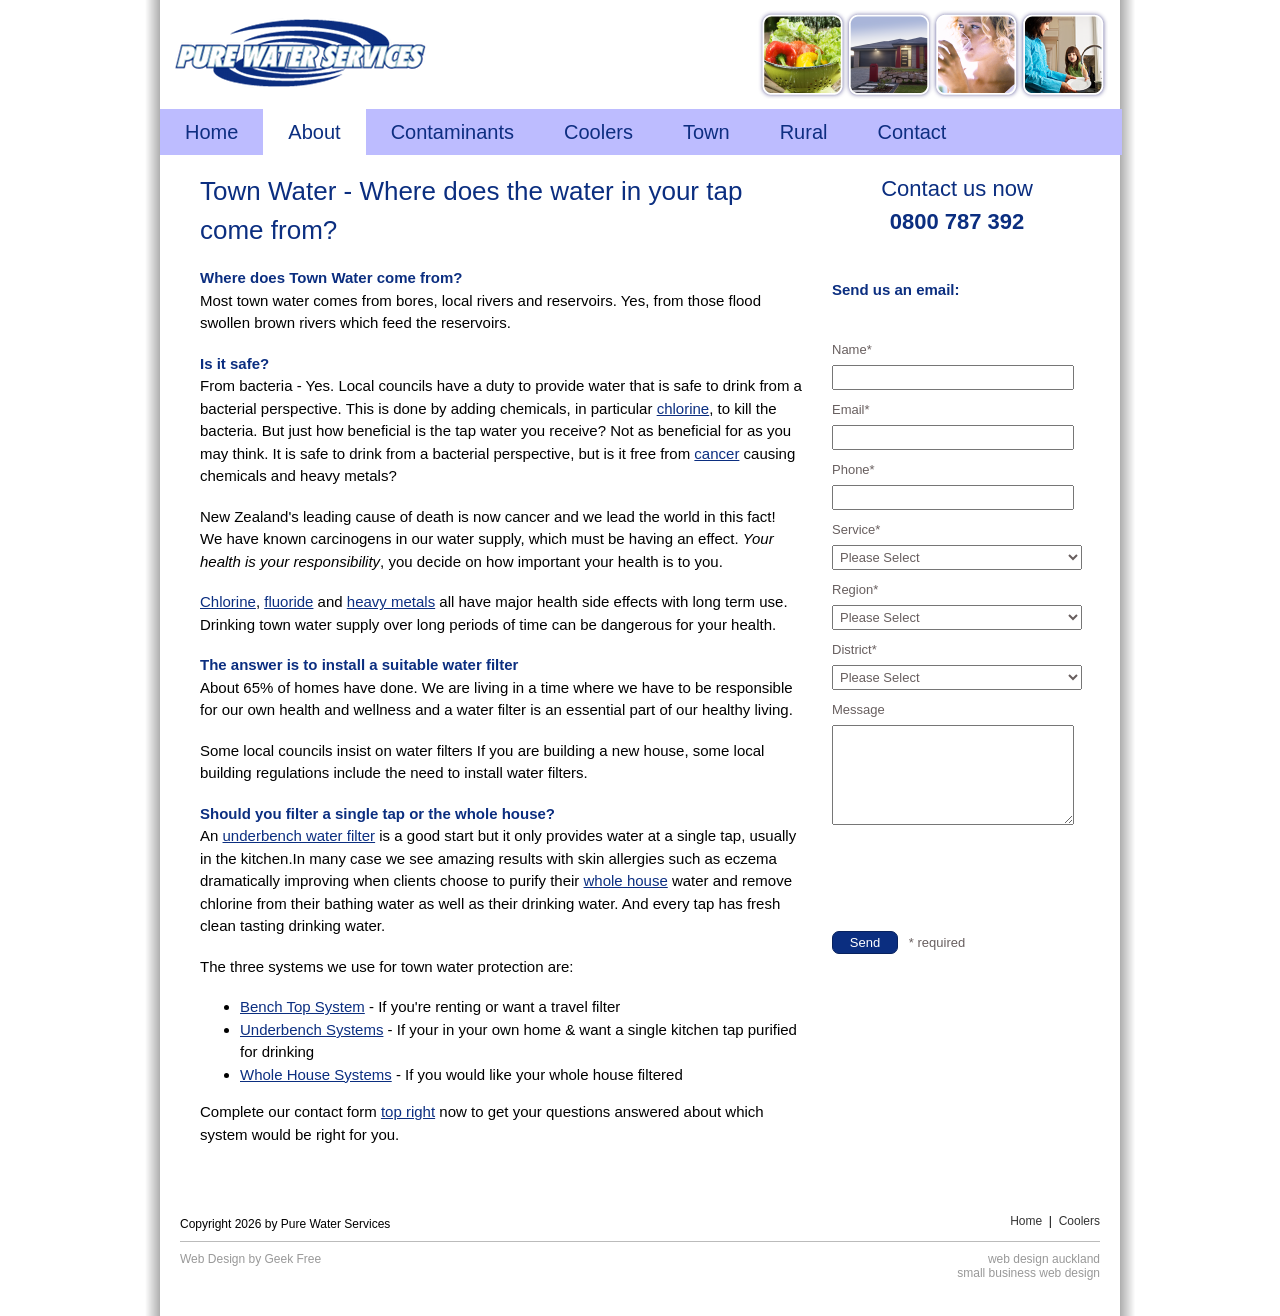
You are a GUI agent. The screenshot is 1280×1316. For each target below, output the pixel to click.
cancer (716, 453)
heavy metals (391, 601)
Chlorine (228, 601)
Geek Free (293, 1259)
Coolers (1079, 1221)
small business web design (1028, 1273)
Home (1026, 1221)
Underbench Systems (311, 1029)
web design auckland (1044, 1259)
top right (408, 1111)
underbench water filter (299, 835)
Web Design (212, 1259)
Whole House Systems (316, 1074)
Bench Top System (302, 1006)
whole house (626, 880)
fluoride (288, 601)
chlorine (683, 408)
